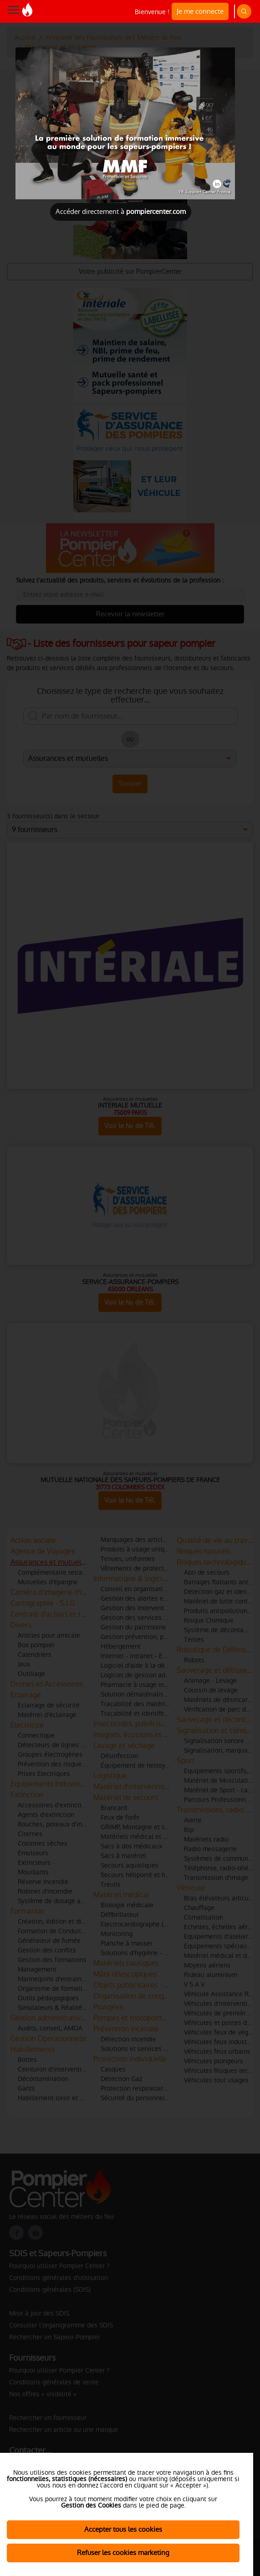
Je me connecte (200, 11)
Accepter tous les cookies (123, 2529)
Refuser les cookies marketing (123, 2552)
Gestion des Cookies (91, 2505)
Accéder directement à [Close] (121, 211)
